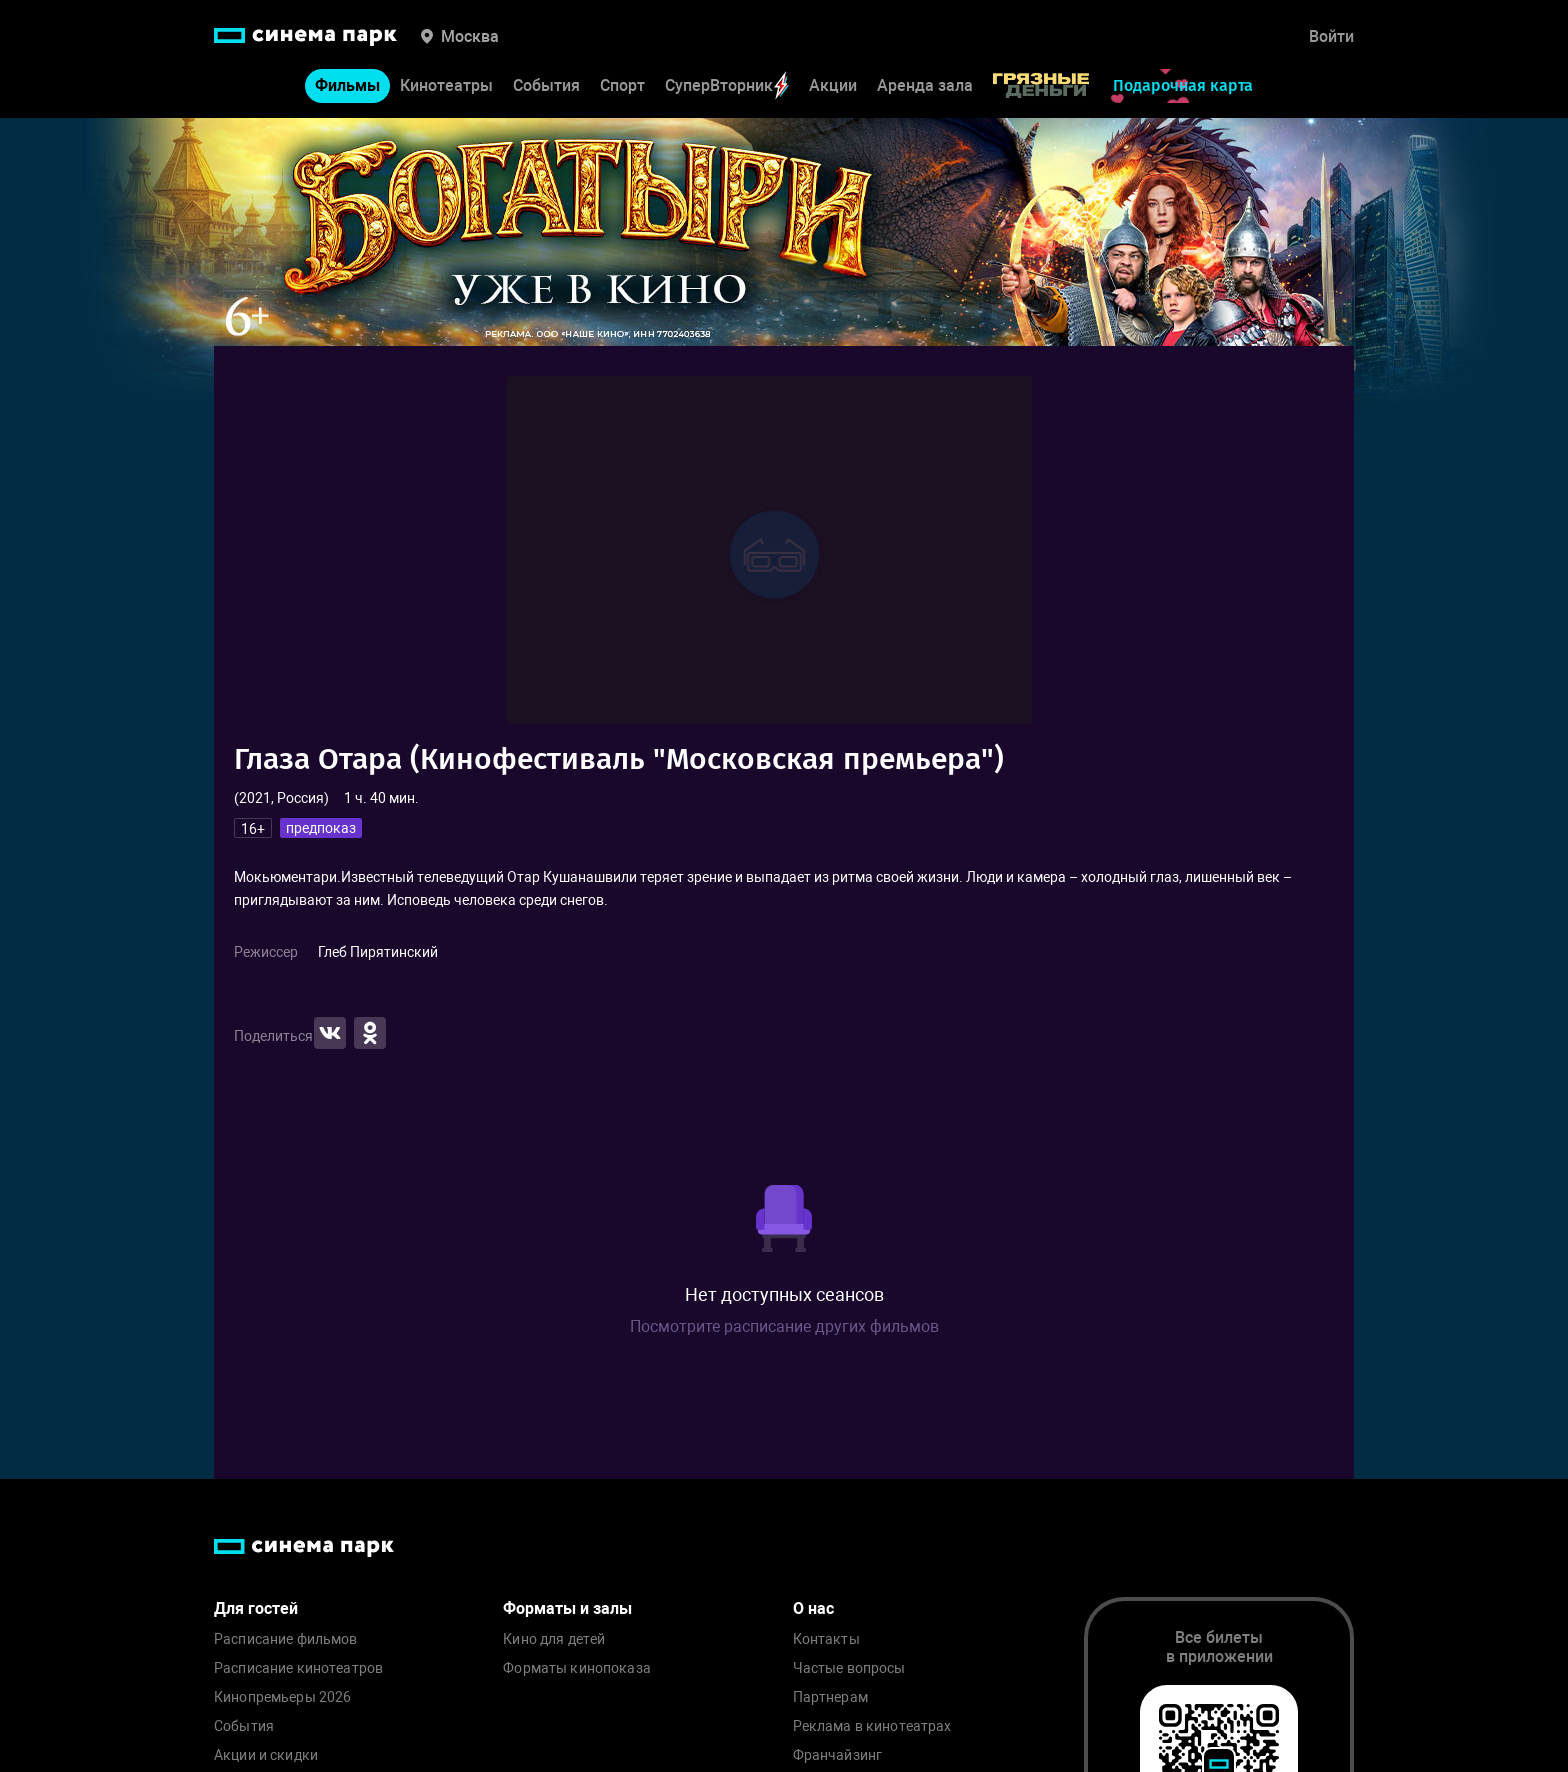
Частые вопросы (849, 1668)
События (546, 85)
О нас (813, 1608)
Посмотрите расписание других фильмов (784, 1326)
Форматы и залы (567, 1608)
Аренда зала (925, 85)
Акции (833, 85)
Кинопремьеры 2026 (282, 1697)
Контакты (826, 1639)
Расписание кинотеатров (298, 1668)
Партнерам (830, 1697)
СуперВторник (727, 85)
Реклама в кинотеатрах (872, 1726)
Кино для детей (554, 1639)
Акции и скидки (266, 1755)
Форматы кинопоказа (577, 1668)
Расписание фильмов (286, 1639)
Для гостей (256, 1608)
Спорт (622, 85)
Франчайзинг (838, 1755)
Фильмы (347, 85)
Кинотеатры (446, 85)
